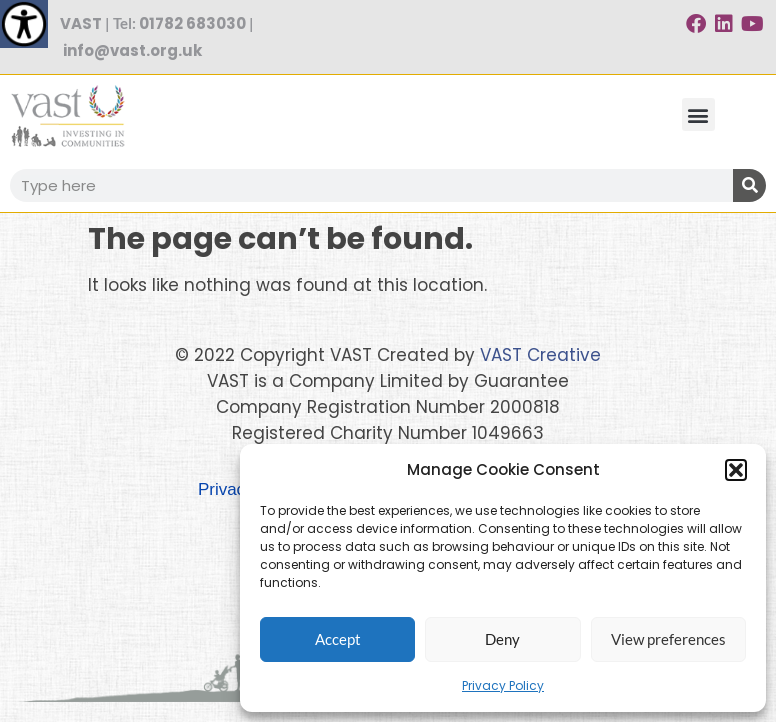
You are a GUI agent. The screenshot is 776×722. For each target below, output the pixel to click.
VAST (81, 23)
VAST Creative (540, 355)
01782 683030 (192, 23)
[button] (736, 470)
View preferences (668, 639)
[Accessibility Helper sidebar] (24, 24)
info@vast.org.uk (132, 50)
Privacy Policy (503, 685)
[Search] (749, 185)
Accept (338, 639)
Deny (502, 639)
